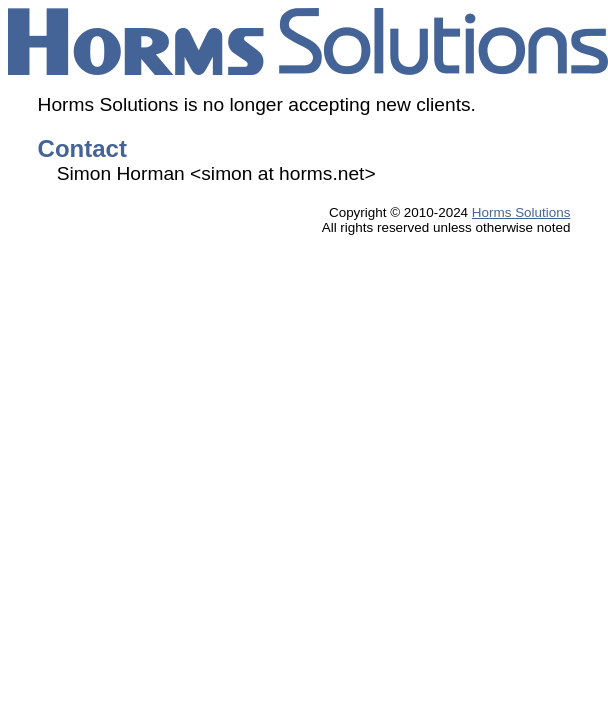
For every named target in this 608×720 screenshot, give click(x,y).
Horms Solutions (521, 212)
